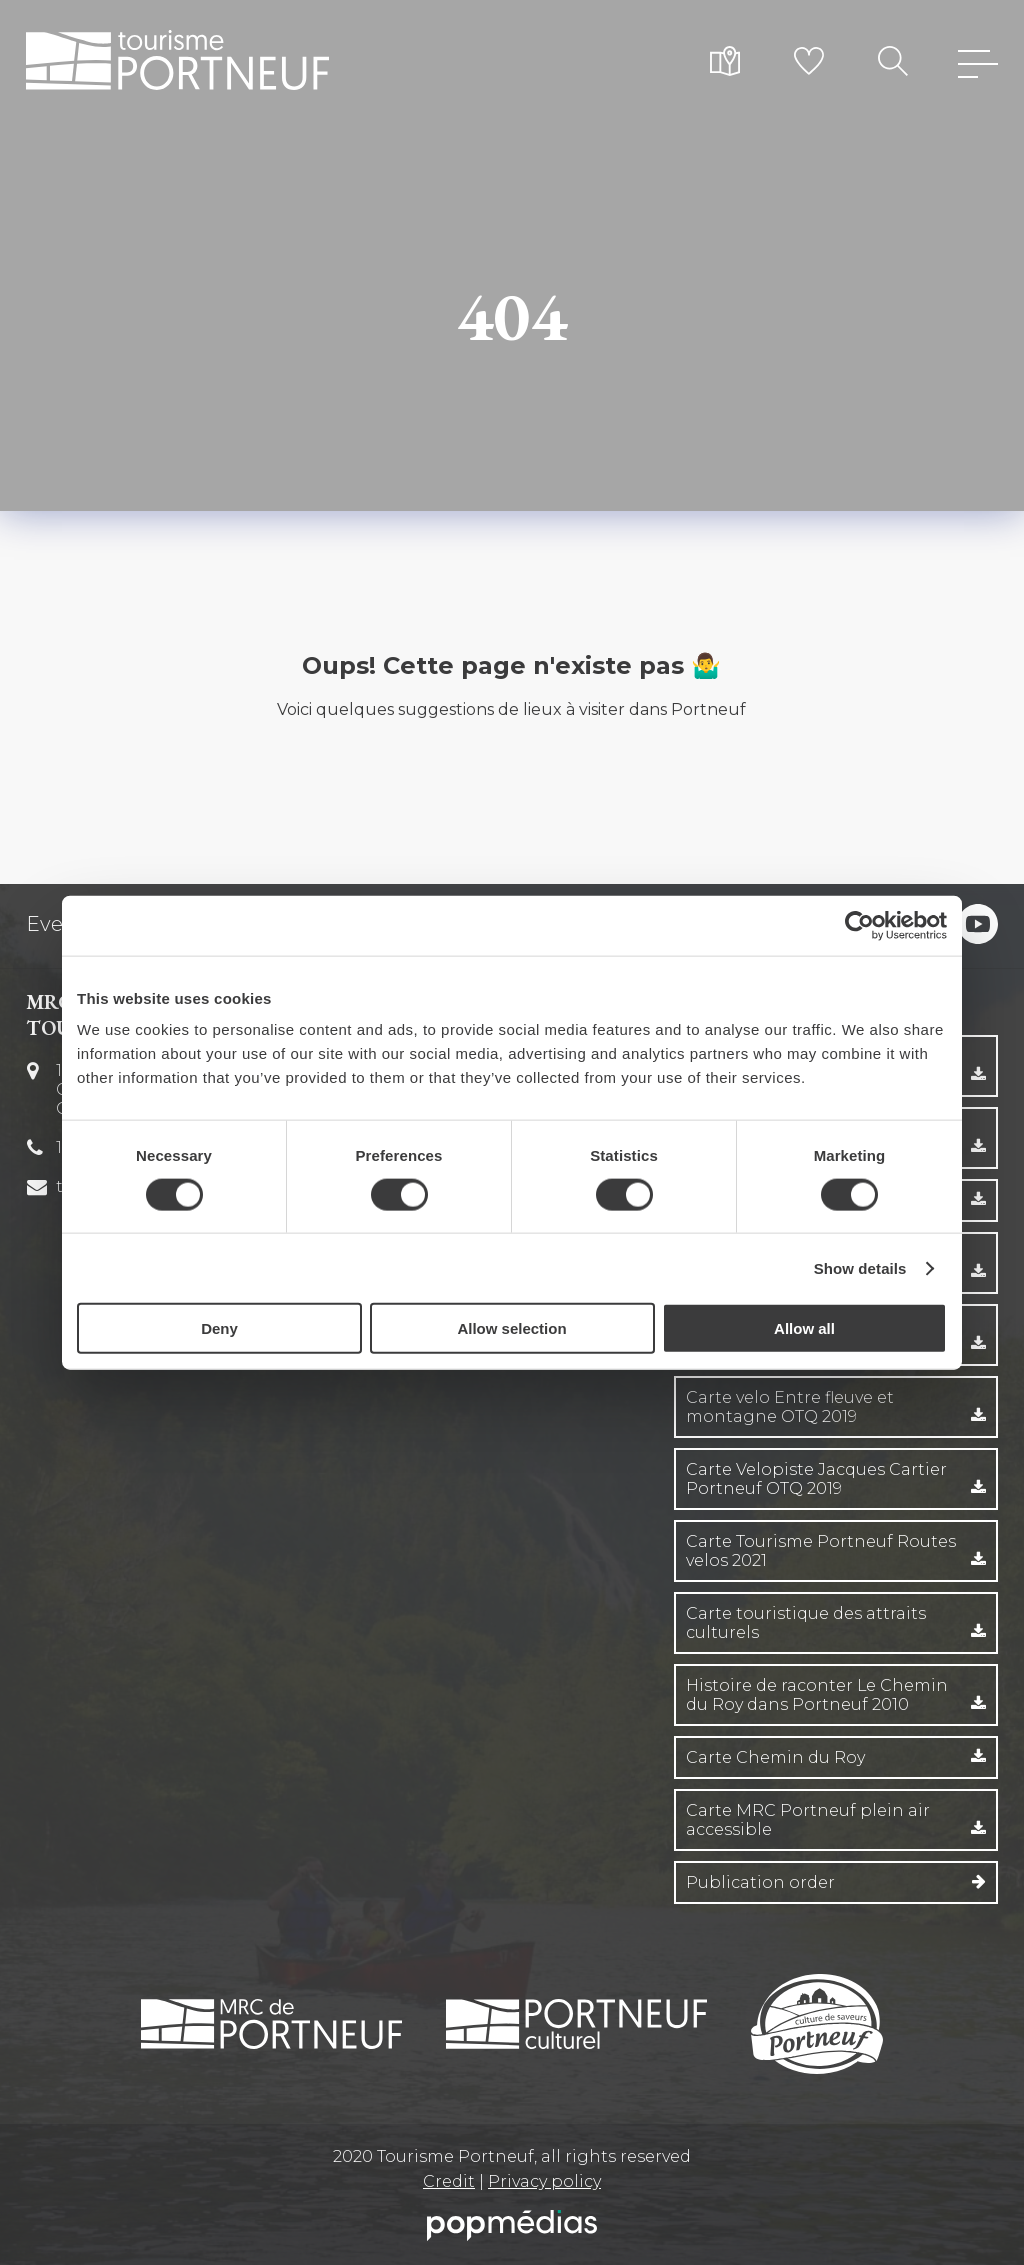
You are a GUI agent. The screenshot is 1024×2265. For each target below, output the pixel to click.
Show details (860, 1267)
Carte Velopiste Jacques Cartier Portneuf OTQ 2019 (816, 1479)
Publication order (760, 1882)
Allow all (804, 1328)
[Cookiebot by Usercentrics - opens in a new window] (859, 925)
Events (60, 924)
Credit (449, 2181)
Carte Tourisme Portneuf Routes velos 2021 (821, 1551)
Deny (219, 1328)
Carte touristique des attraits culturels (806, 1623)
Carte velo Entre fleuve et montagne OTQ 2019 (790, 1407)
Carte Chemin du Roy (775, 1757)
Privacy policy (544, 2181)
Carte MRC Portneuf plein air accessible (808, 1820)
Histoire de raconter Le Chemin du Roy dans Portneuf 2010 (817, 1695)
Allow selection (511, 1328)
